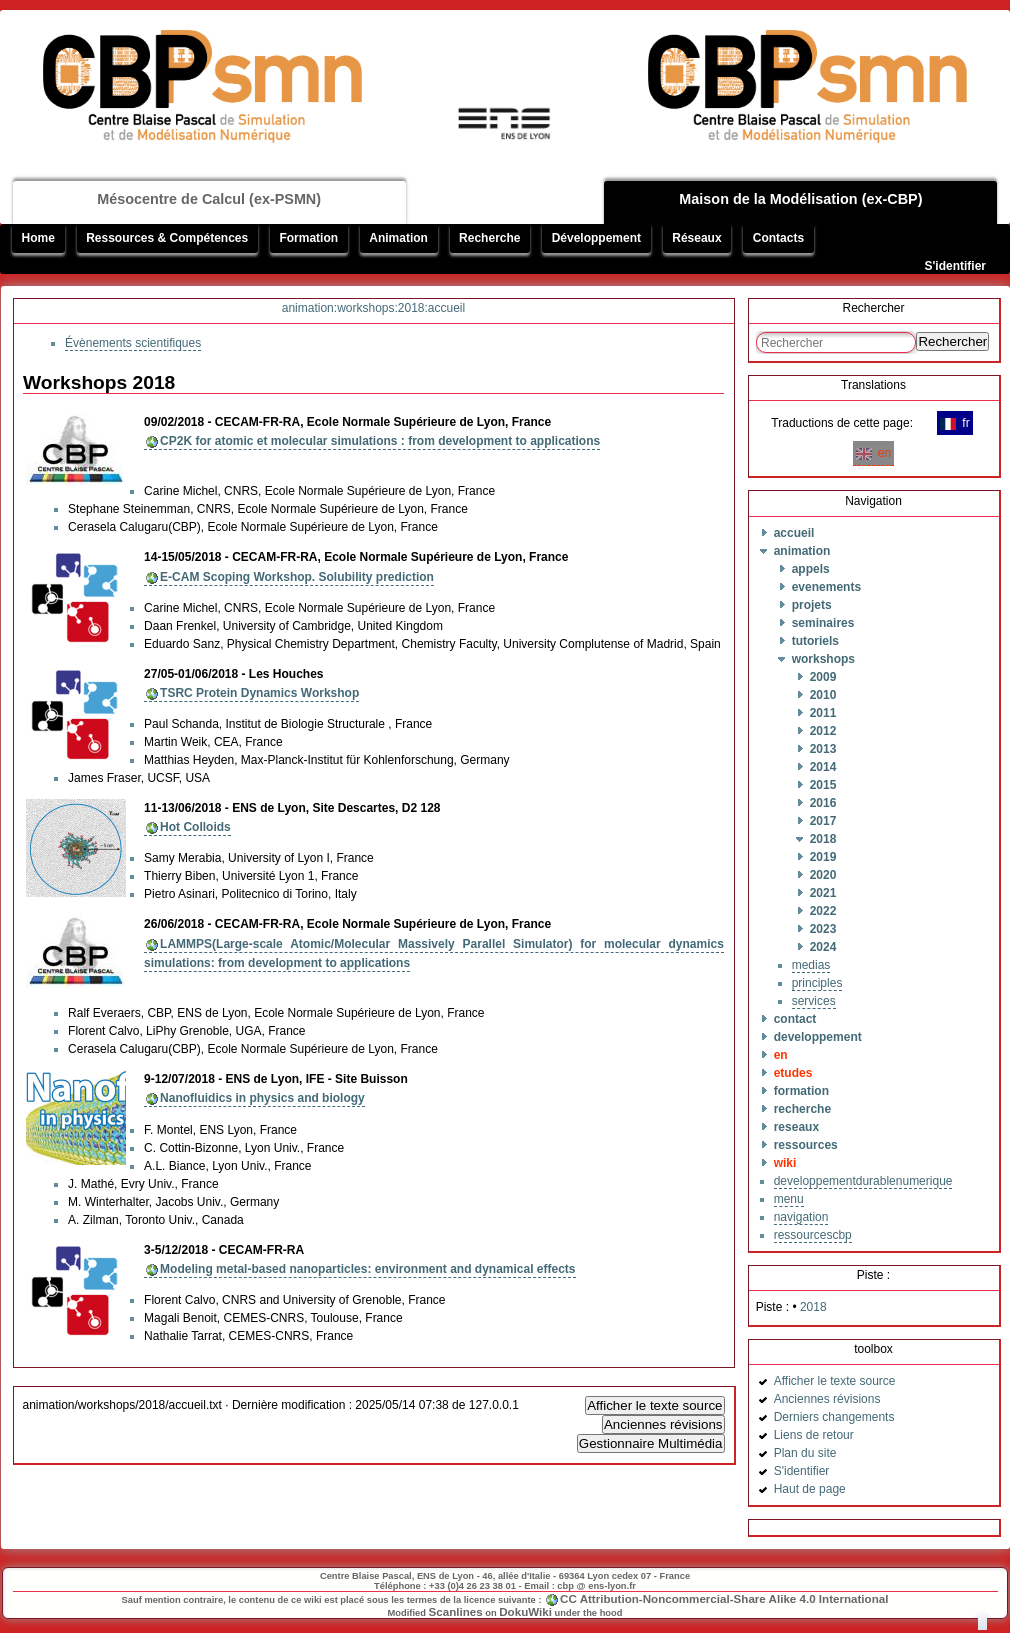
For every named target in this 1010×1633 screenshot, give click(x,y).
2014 (823, 767)
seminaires (823, 623)
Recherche (489, 238)
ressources (806, 1145)
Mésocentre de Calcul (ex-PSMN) (209, 199)
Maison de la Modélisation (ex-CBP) (800, 199)
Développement (596, 238)
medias (811, 965)
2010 (823, 695)
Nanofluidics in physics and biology (262, 1098)
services (814, 1001)
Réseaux (696, 238)
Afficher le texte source (654, 1405)
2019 (823, 857)
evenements (826, 587)
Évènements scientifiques (133, 343)
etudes (793, 1073)
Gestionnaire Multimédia (651, 1443)
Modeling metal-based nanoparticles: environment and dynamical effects (367, 1269)
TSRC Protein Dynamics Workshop (259, 693)
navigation (801, 1217)
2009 (823, 677)
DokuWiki (525, 1611)
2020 (823, 875)
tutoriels (815, 641)
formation (801, 1091)
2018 (823, 839)
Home (38, 238)
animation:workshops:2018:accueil (373, 308)
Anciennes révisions (663, 1424)
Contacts (778, 238)
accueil (794, 533)
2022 (823, 911)
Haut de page (810, 1489)
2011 (823, 713)
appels (811, 569)
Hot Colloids (195, 827)
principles (817, 983)
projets (812, 605)
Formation (308, 238)
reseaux (796, 1127)
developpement (818, 1037)
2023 (823, 929)
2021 (823, 893)
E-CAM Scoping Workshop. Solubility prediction (297, 577)
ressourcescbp (813, 1235)
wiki (785, 1163)
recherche (802, 1109)
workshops (823, 659)
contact (795, 1019)
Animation (398, 238)
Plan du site (805, 1453)
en (873, 453)
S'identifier (955, 266)
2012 (823, 731)
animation (802, 551)
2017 (823, 821)
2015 (823, 785)
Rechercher (952, 341)
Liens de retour (814, 1435)
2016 (823, 803)
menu (789, 1199)
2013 (823, 749)
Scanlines (456, 1611)
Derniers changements (834, 1417)
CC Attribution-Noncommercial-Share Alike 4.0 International (724, 1598)
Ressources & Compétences (167, 238)
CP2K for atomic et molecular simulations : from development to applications (380, 441)
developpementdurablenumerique (863, 1181)
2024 (823, 947)
